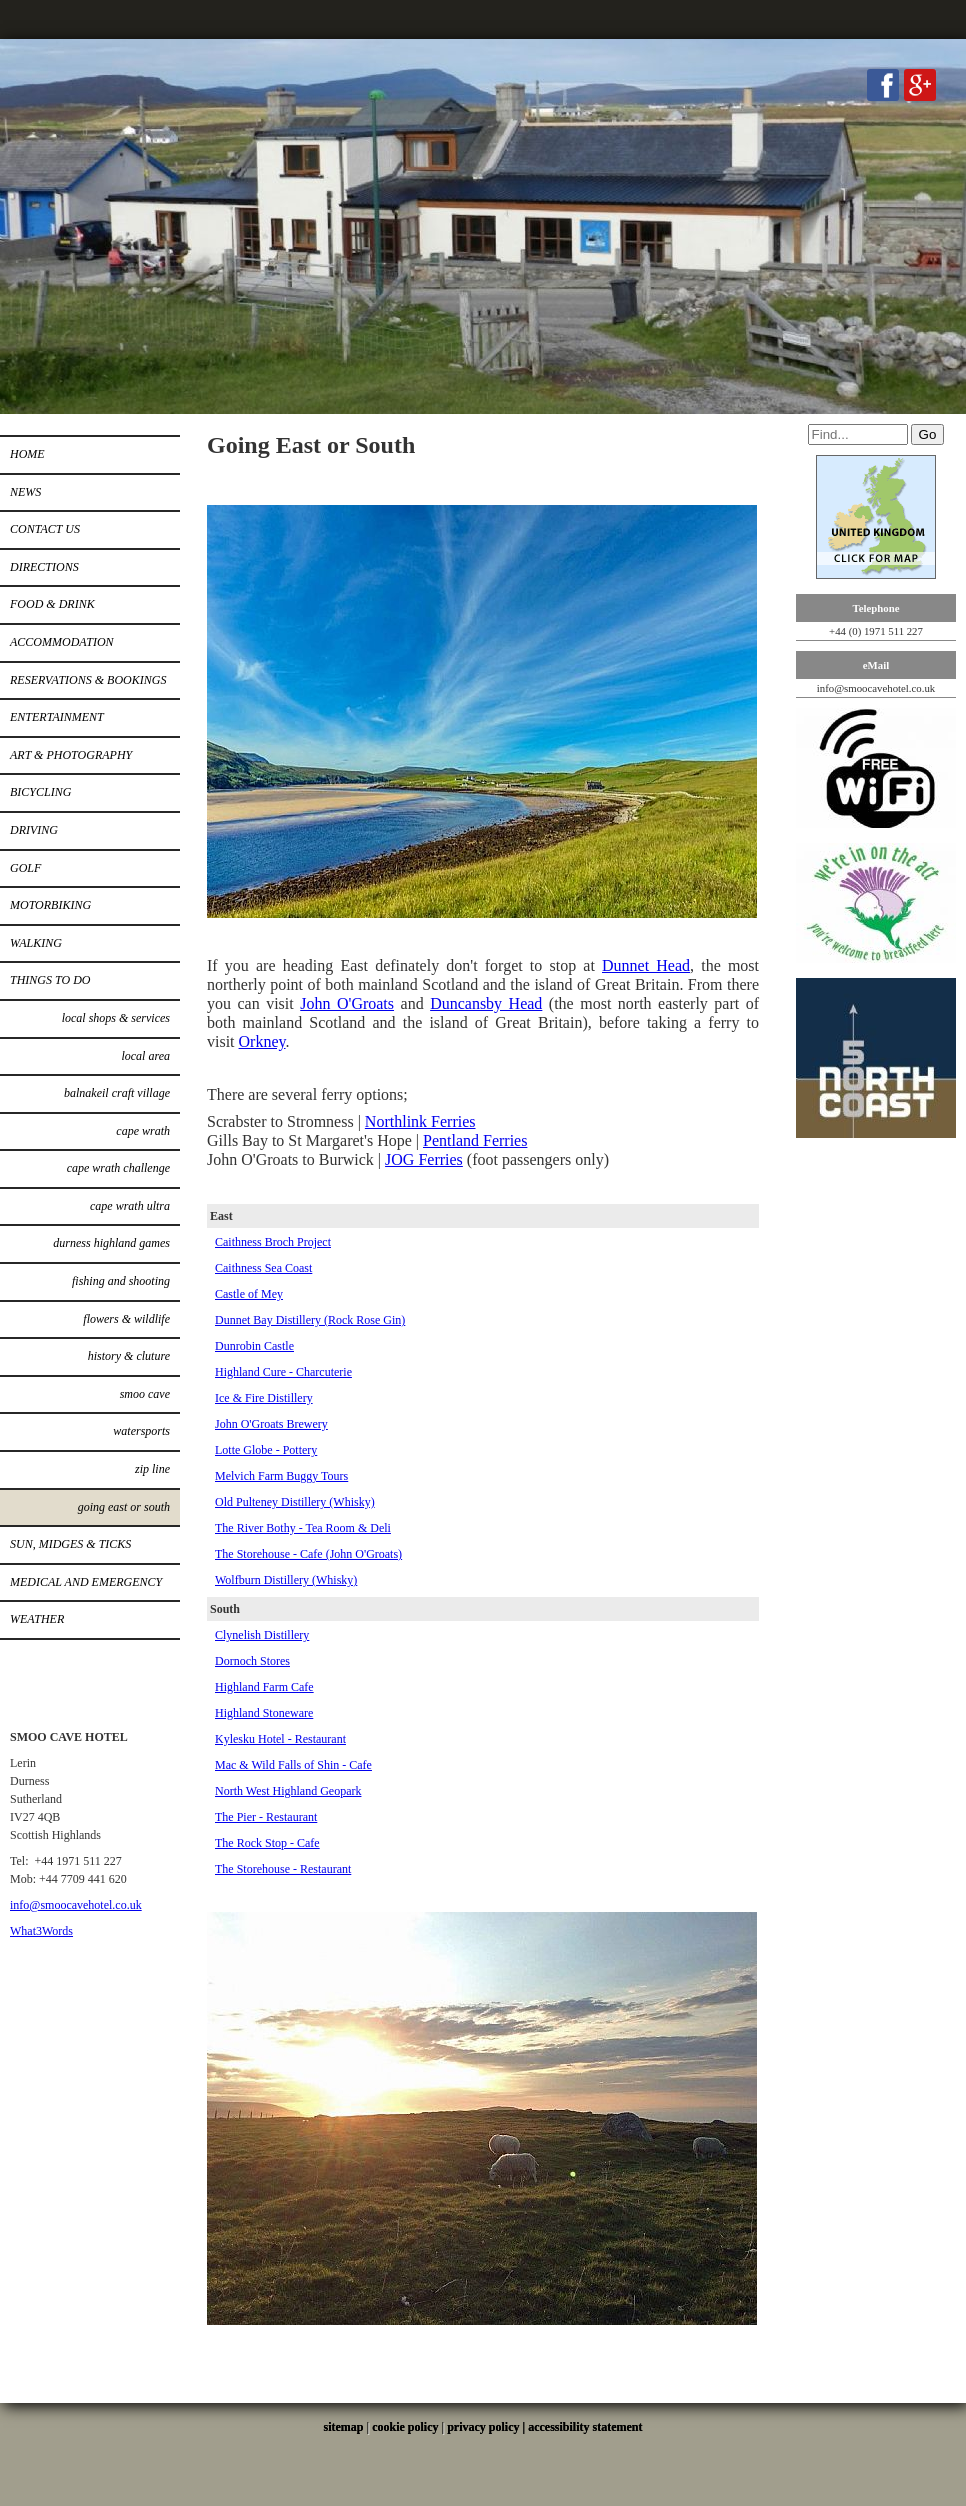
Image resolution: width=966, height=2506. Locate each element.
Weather (37, 1619)
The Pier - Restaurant (266, 1817)
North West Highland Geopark (288, 1791)
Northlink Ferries (420, 1121)
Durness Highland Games (111, 1243)
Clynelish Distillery (262, 1635)
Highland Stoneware (264, 1713)
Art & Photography (71, 755)
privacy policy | (487, 2427)
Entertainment (57, 717)
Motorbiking (50, 905)
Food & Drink (52, 604)
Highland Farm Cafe (264, 1687)
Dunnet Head (646, 965)
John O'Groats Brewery (271, 1424)
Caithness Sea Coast (263, 1268)
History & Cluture (129, 1356)
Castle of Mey (249, 1294)
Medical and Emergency (86, 1582)
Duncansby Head (486, 1003)
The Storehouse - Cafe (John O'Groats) (308, 1554)
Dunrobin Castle (254, 1346)
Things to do (50, 980)
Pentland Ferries (475, 1140)
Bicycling (40, 792)
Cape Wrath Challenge (118, 1168)
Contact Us (45, 529)
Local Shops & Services (116, 1018)
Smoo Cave (145, 1394)
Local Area (145, 1056)
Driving (34, 830)
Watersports (141, 1431)
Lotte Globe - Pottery (266, 1450)
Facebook (883, 85)
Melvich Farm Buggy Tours (281, 1476)
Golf (25, 868)
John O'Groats (347, 1003)
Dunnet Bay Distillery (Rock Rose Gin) (310, 1320)
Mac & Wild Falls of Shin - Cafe (293, 1765)
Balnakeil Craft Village (117, 1093)
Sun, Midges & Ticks (70, 1544)
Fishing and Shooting (121, 1281)
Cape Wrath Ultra (130, 1206)
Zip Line (152, 1469)
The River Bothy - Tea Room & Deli (303, 1528)
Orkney (262, 1041)
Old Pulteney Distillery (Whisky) (295, 1502)
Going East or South (124, 1507)
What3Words (41, 1931)
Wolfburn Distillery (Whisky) (286, 1580)
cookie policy (405, 2427)
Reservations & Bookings (88, 680)
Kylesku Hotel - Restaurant (280, 1739)
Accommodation (62, 642)
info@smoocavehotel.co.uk (76, 1905)
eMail (876, 665)
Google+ (920, 85)
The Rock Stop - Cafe (267, 1843)
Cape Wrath (143, 1131)
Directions (44, 567)
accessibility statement (585, 2427)
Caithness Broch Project (273, 1242)
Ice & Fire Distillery (264, 1398)
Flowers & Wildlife (126, 1319)
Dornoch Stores (252, 1661)
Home (27, 454)
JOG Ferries (424, 1159)
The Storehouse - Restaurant (283, 1869)
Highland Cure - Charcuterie (283, 1372)
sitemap (344, 2427)
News (25, 492)
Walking (36, 943)
